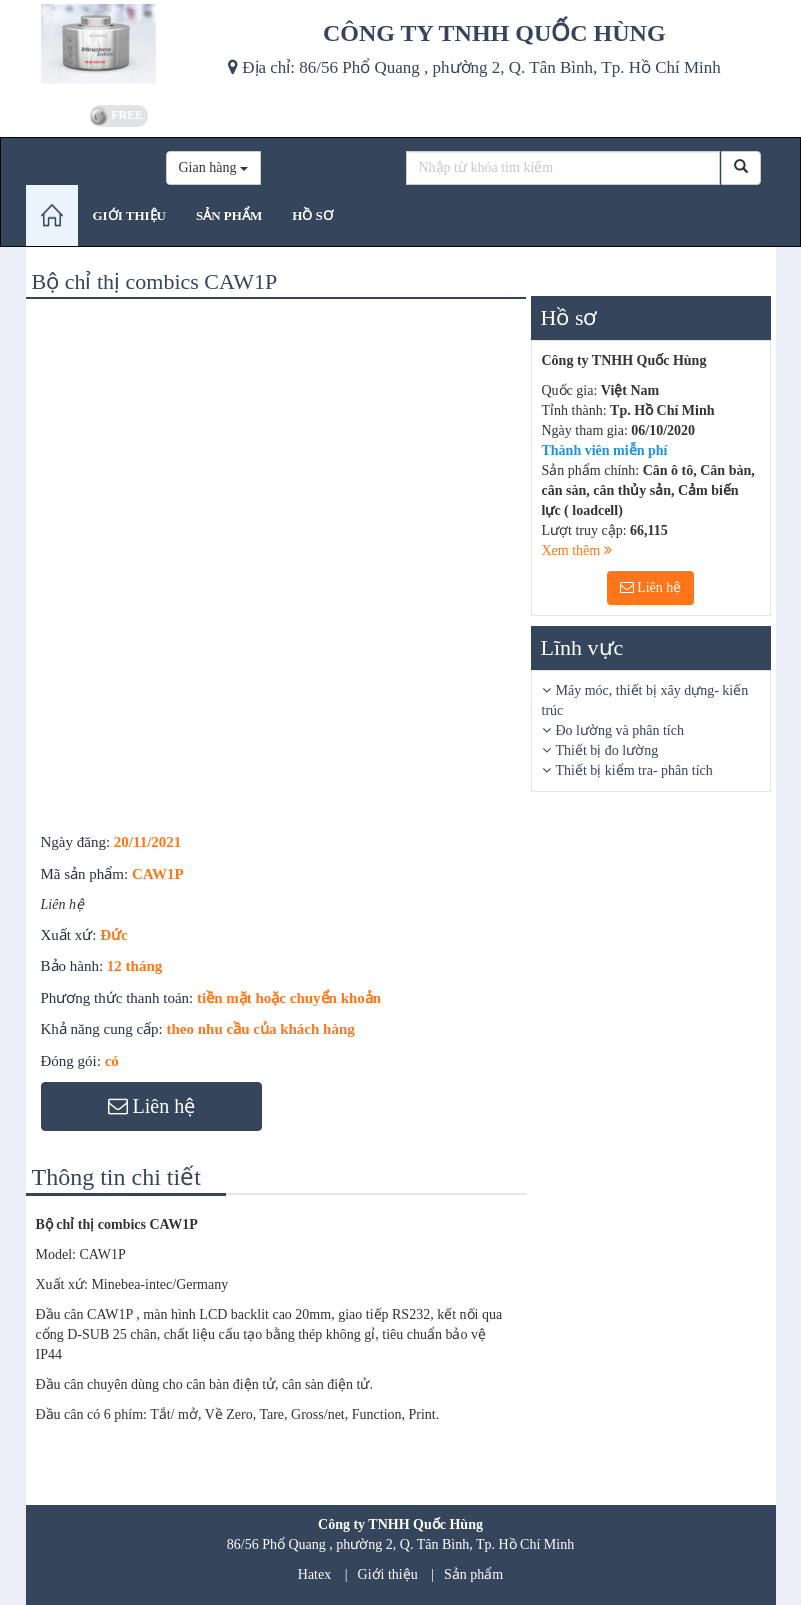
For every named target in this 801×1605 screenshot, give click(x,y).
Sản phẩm (473, 1574)
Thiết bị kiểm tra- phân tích (634, 770)
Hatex (314, 1574)
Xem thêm (577, 550)
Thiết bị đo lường (607, 750)
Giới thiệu (388, 1574)
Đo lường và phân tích (620, 730)
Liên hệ (651, 587)
